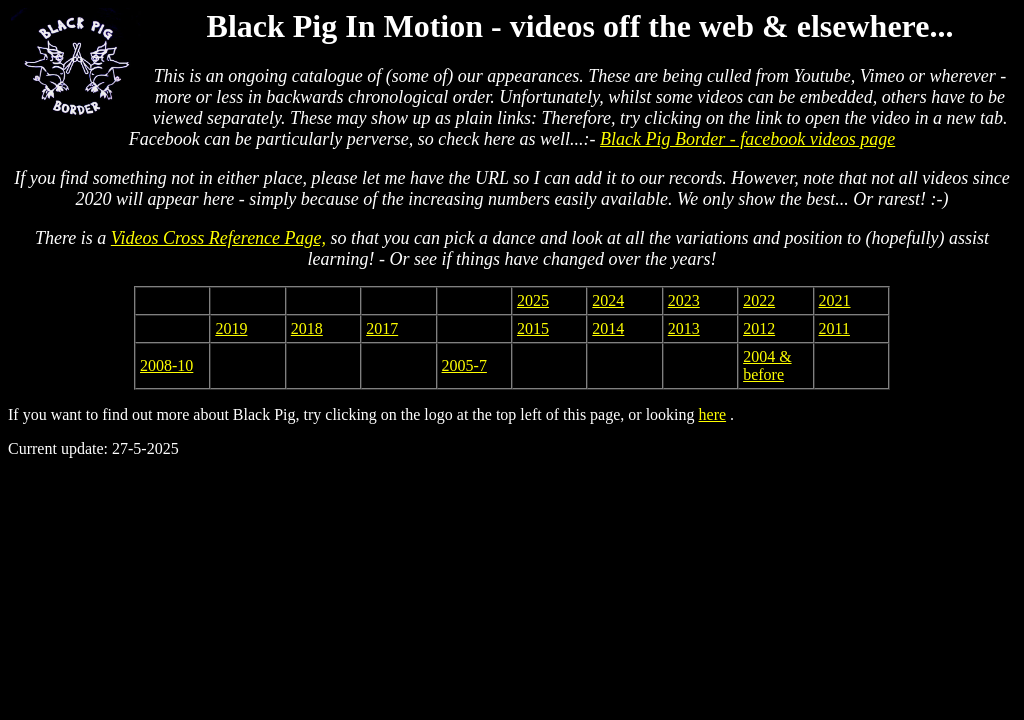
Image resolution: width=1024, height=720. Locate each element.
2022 (759, 300)
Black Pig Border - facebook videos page (747, 139)
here (713, 414)
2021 (835, 300)
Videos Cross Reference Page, (218, 238)
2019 (231, 328)
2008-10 (166, 365)
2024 (608, 300)
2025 (533, 300)
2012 (759, 328)
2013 (684, 328)
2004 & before (767, 365)
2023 (684, 300)
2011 (834, 328)
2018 (307, 328)
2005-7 (464, 365)
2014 (608, 328)
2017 (382, 328)
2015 (533, 328)
